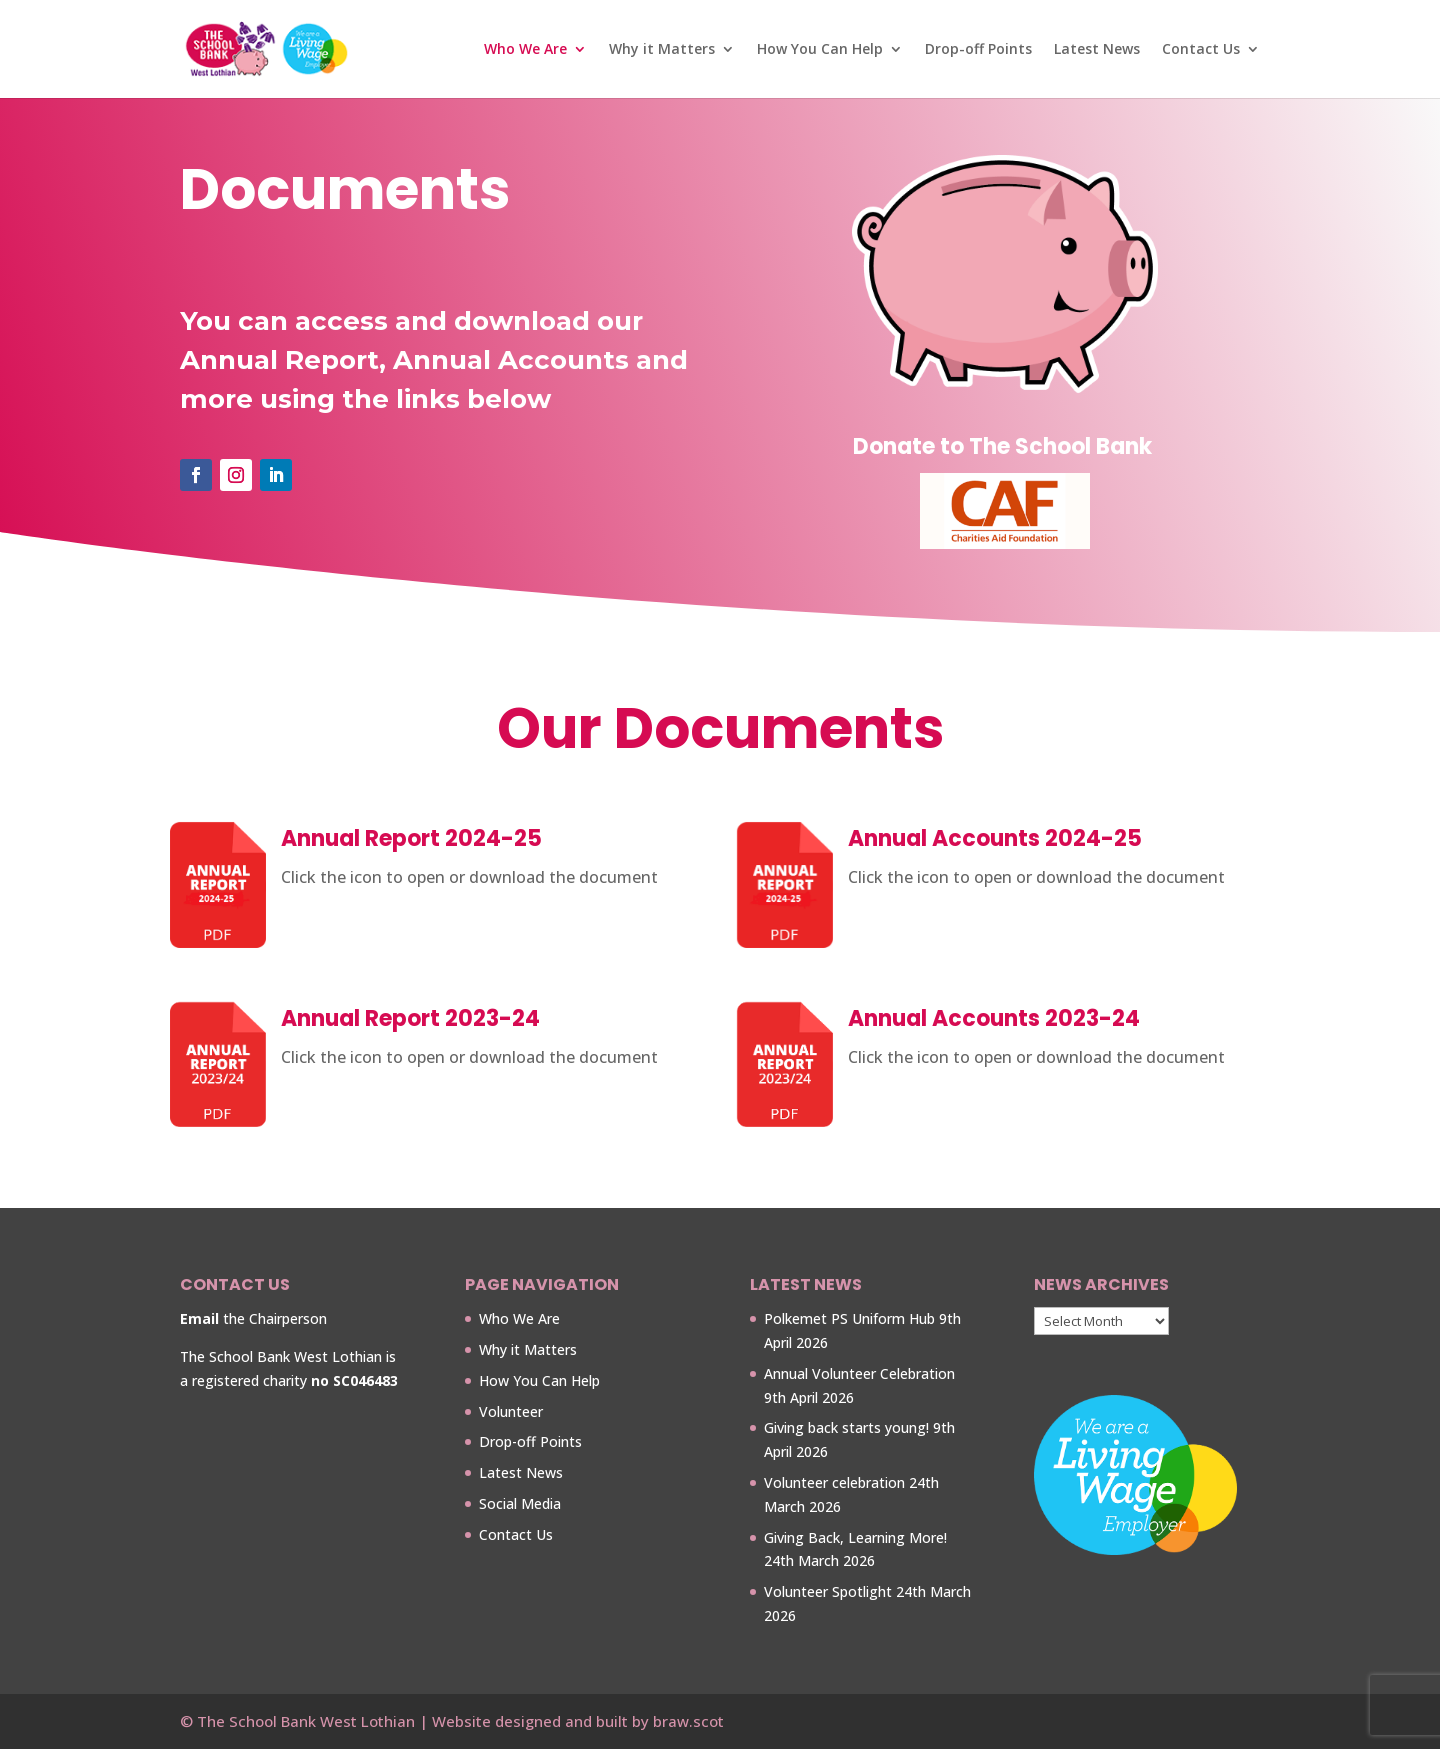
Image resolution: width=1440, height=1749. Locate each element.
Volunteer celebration (834, 1482)
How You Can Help (820, 50)
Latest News (1097, 50)
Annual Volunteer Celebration (859, 1373)
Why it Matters (662, 50)
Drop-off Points (978, 50)
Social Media (520, 1503)
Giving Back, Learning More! (855, 1537)
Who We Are (525, 50)
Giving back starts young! (846, 1427)
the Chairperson (253, 1318)
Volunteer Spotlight (828, 1591)
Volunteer (511, 1411)
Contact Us (1201, 50)
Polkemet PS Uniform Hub (849, 1318)
